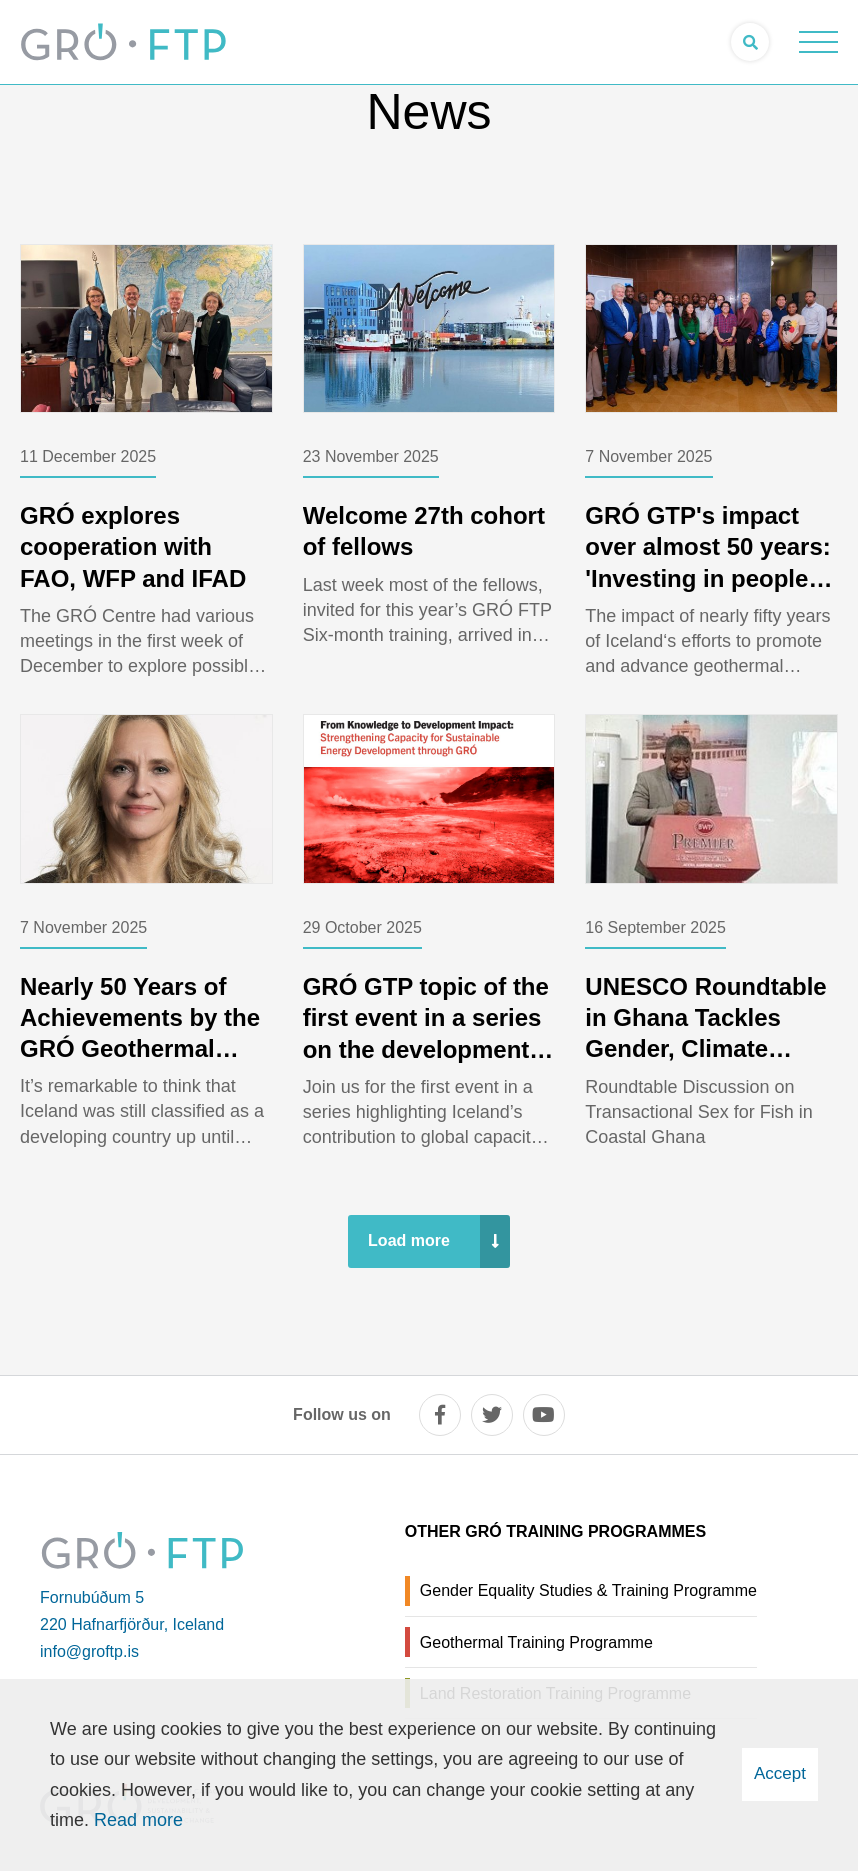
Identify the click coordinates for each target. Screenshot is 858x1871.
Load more (409, 1240)
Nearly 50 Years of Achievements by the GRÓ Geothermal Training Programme (140, 1033)
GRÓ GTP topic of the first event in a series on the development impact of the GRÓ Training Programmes (426, 1049)
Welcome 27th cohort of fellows (424, 531)
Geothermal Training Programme (536, 1642)
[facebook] (440, 1415)
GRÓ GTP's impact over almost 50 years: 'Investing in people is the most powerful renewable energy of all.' (710, 593)
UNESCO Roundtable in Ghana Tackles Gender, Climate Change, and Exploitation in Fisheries (705, 1064)
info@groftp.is (89, 1651)
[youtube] (544, 1415)
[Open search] (750, 42)
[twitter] (492, 1415)
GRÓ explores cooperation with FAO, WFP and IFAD (133, 546)
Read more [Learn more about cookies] (138, 1820)
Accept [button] (780, 1773)
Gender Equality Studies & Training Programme (588, 1590)
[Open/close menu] (818, 42)
